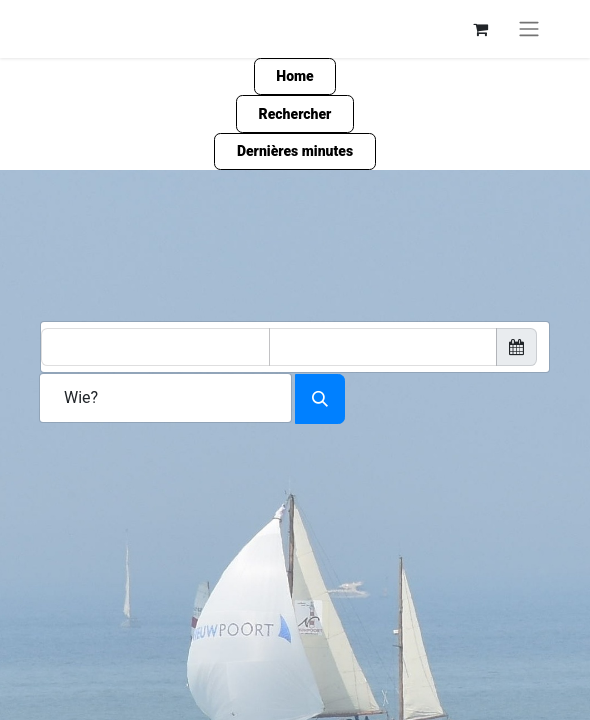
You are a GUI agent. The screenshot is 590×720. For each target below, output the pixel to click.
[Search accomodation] (320, 399)
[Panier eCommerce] (480, 29)
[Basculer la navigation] (529, 29)
